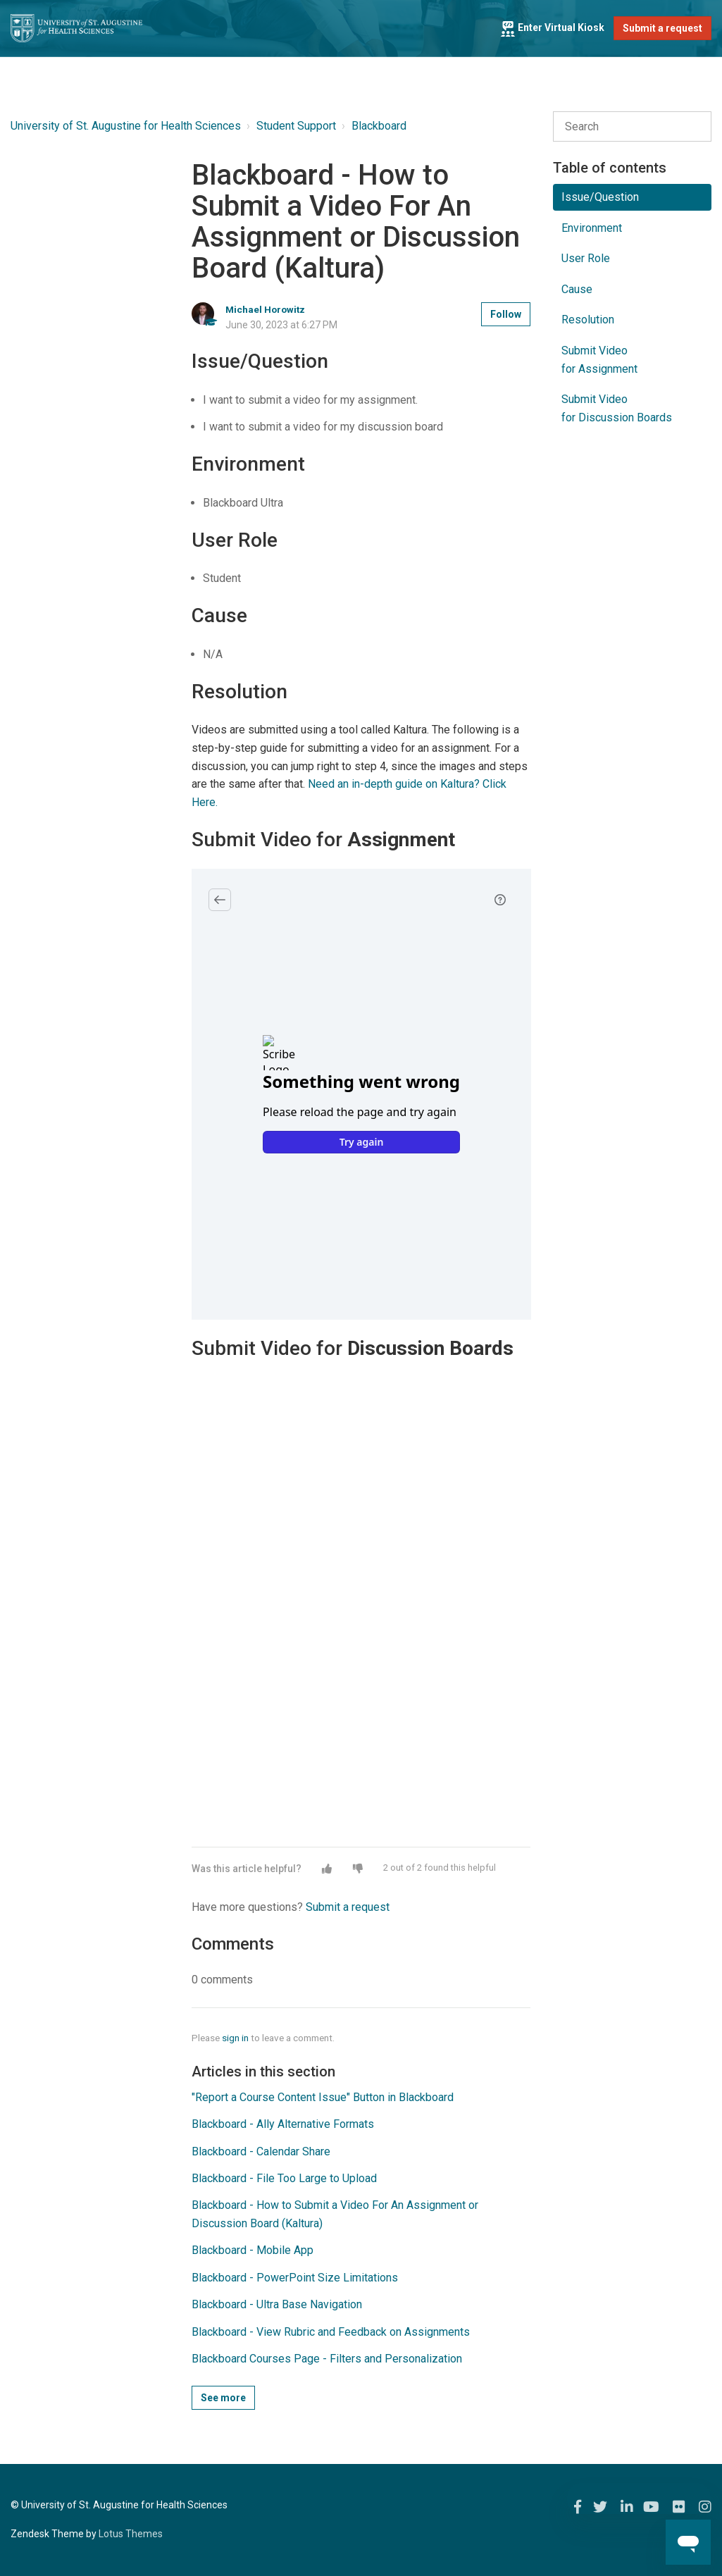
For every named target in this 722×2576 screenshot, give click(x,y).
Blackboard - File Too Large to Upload (284, 2178)
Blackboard (378, 125)
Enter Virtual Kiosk (552, 27)
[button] (327, 1869)
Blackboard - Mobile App (252, 2250)
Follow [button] (505, 314)
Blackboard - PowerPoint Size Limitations (295, 2277)
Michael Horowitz (265, 309)
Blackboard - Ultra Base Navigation (277, 2304)
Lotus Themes (131, 2533)
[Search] (632, 126)
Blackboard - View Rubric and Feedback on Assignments (331, 2332)
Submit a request (662, 28)
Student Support (296, 125)
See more (223, 2397)
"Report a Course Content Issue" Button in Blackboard (323, 2097)
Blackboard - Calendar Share (261, 2151)
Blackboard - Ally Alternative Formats (283, 2124)
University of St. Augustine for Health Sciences (126, 125)
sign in (235, 2037)
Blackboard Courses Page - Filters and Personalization (327, 2358)
